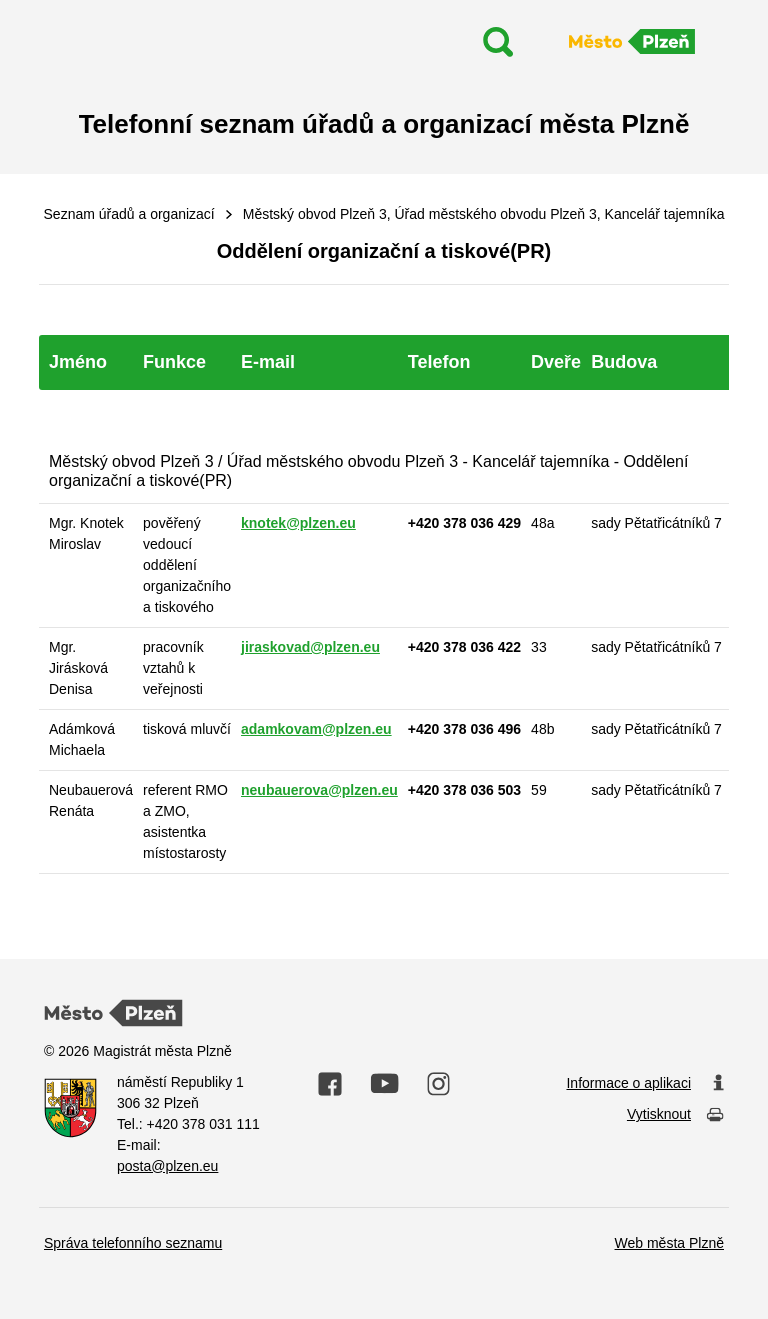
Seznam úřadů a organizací (129, 214)
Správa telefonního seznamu (133, 1243)
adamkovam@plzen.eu (316, 729)
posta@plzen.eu (167, 1166)
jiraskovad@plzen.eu (310, 647)
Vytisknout (675, 1115)
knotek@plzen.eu (298, 523)
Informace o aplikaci (645, 1084)
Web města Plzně (669, 1243)
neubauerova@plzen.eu (319, 790)
